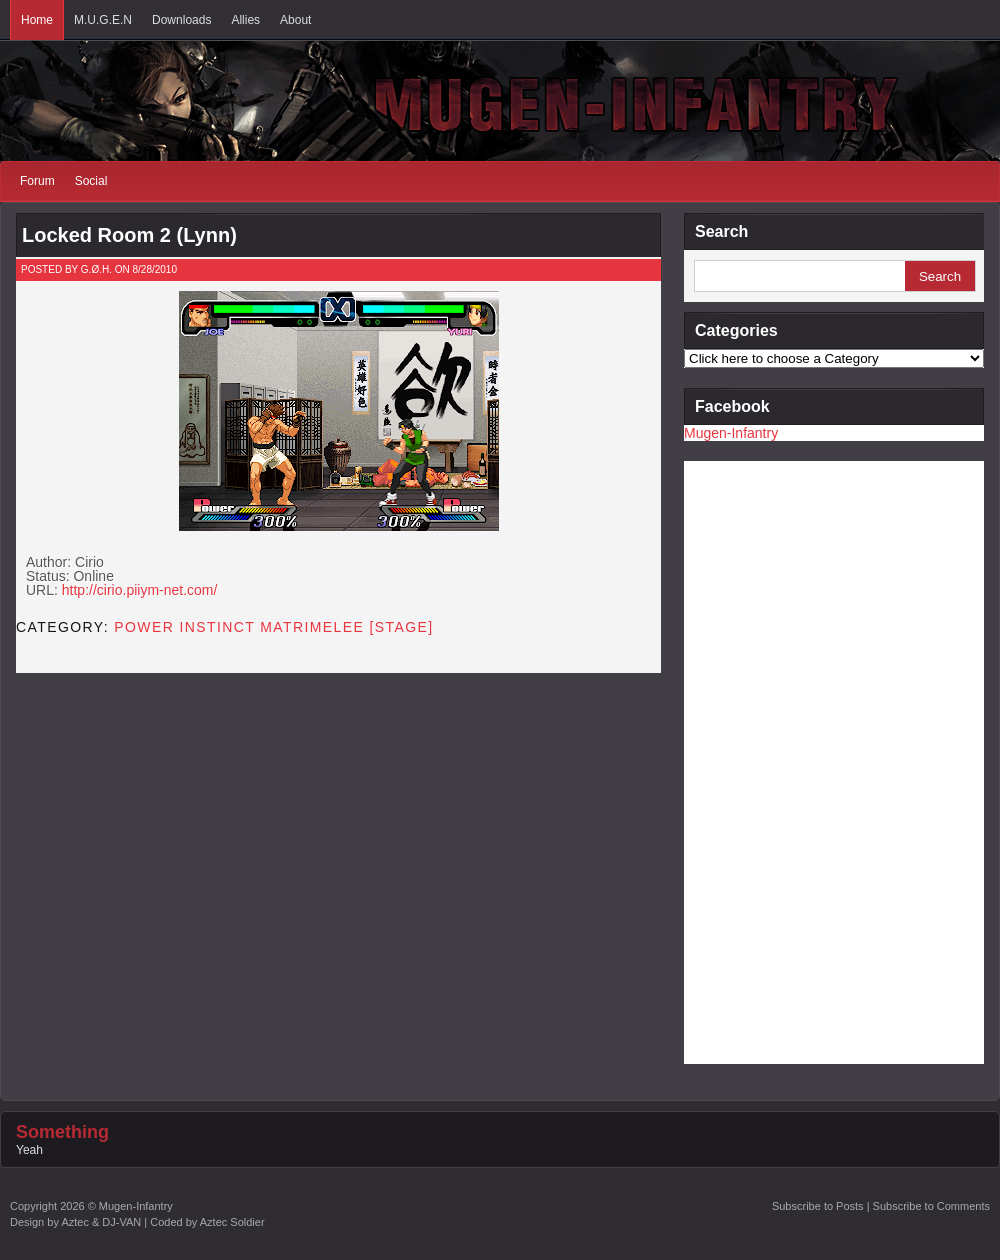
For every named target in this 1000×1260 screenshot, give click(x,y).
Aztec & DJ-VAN (101, 1222)
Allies (245, 20)
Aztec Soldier (232, 1222)
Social (91, 181)
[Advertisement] (764, 761)
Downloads (181, 20)
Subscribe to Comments (931, 1206)
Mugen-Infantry (731, 433)
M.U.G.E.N (103, 20)
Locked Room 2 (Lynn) (129, 235)
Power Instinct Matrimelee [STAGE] (273, 627)
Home (37, 20)
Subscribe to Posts (818, 1206)
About (295, 20)
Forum (37, 181)
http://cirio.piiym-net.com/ (140, 590)
